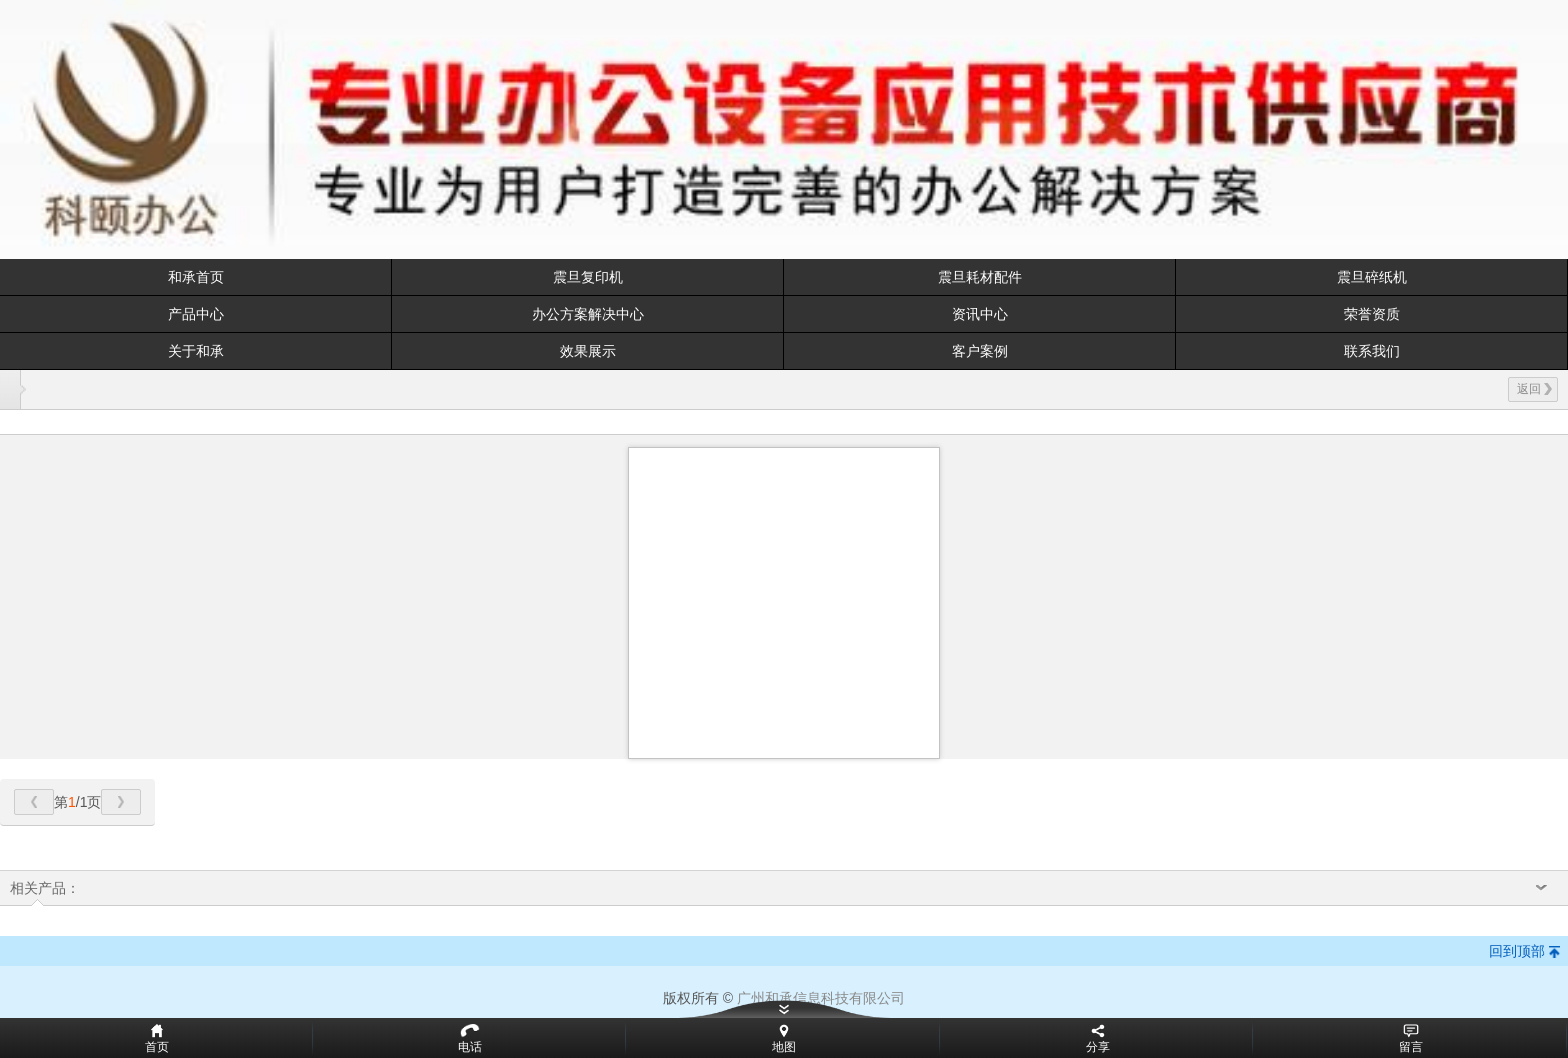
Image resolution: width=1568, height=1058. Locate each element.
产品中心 (196, 314)
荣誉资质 (1372, 314)
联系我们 (1372, 351)
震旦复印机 (588, 277)
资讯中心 (980, 314)
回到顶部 (1517, 951)
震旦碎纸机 (1372, 277)
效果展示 (588, 351)
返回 (1534, 389)
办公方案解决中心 (588, 314)
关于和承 (196, 351)
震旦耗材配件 (980, 277)
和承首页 (196, 277)
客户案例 (980, 351)
